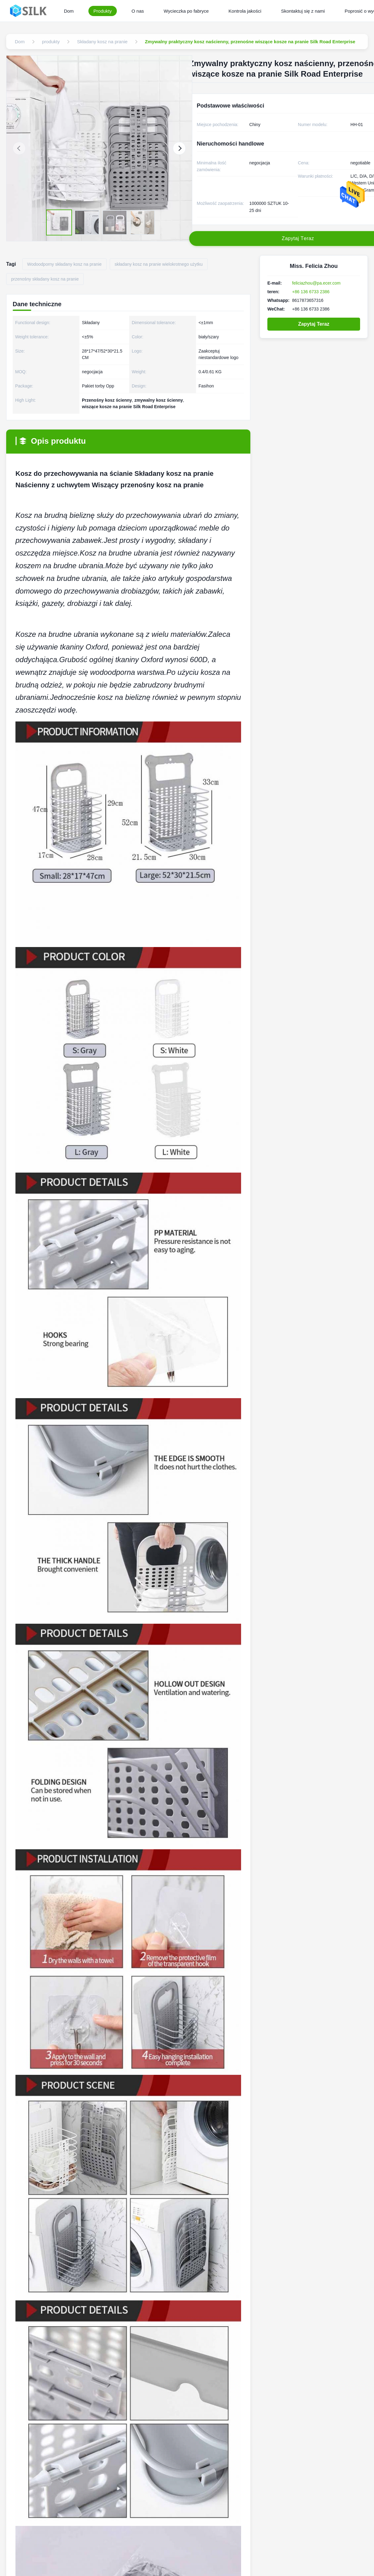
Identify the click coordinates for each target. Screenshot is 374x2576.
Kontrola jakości (244, 11)
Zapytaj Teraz (313, 324)
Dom (69, 11)
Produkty (102, 11)
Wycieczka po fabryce (186, 11)
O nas (138, 11)
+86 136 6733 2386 (310, 291)
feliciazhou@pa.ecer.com (316, 283)
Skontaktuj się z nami (303, 11)
